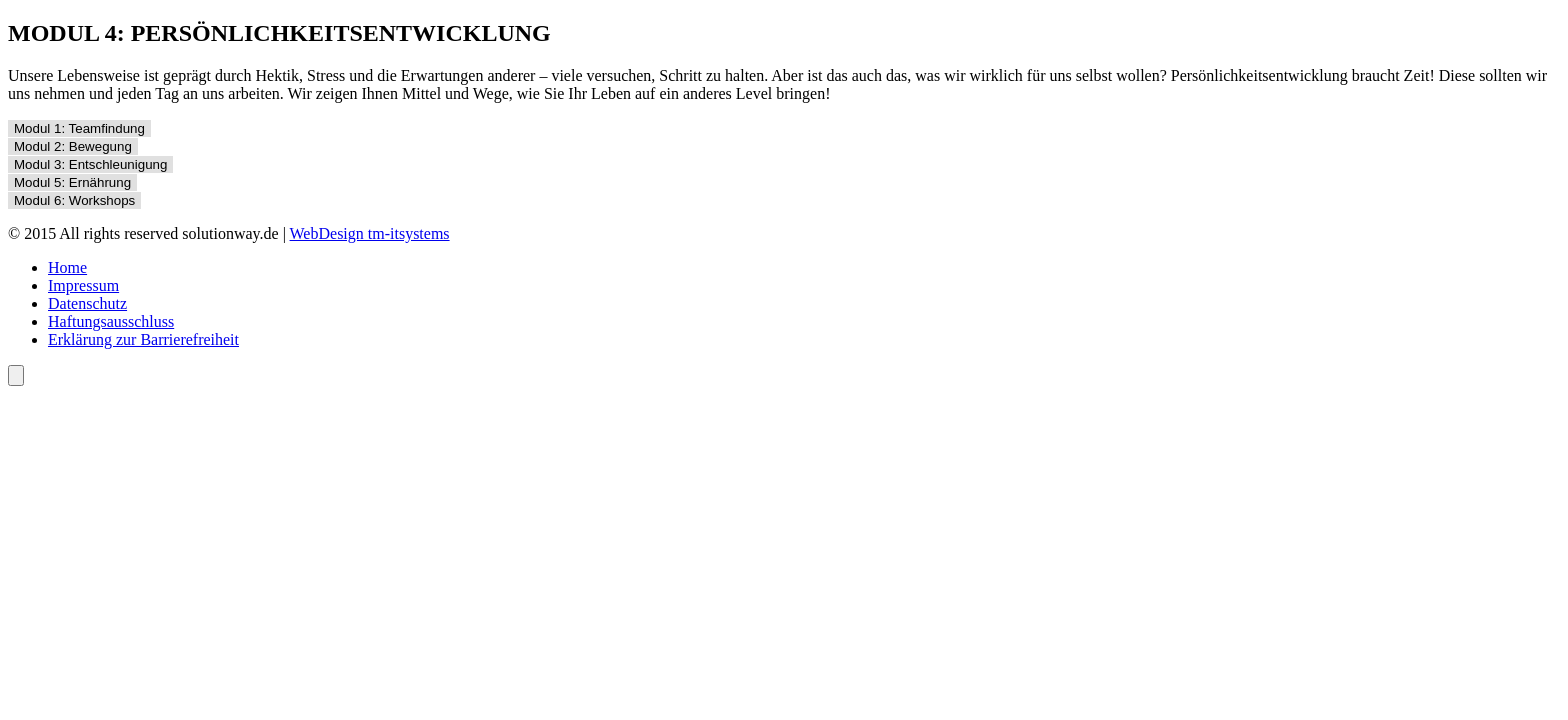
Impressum (83, 285)
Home (67, 267)
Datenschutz (87, 303)
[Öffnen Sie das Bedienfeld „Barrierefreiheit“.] (16, 375)
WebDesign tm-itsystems (370, 233)
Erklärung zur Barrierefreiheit (143, 339)
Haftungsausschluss (111, 321)
